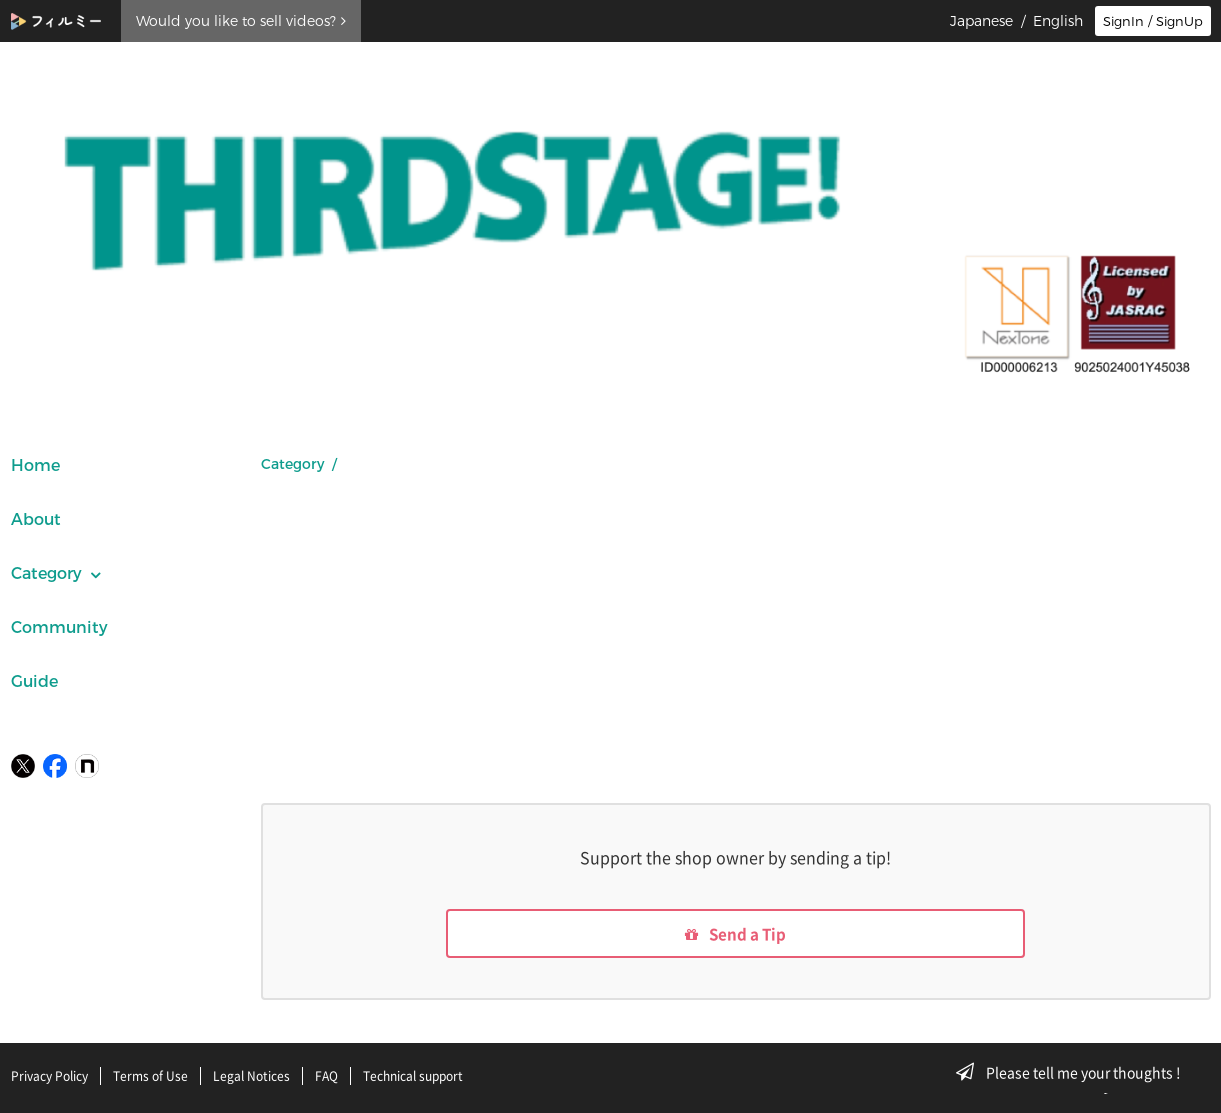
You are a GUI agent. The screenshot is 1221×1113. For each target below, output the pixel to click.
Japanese (981, 21)
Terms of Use (150, 1076)
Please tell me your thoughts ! (1074, 1072)
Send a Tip (735, 935)
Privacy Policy (49, 1076)
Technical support (413, 1076)
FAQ (326, 1076)
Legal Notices (251, 1076)
